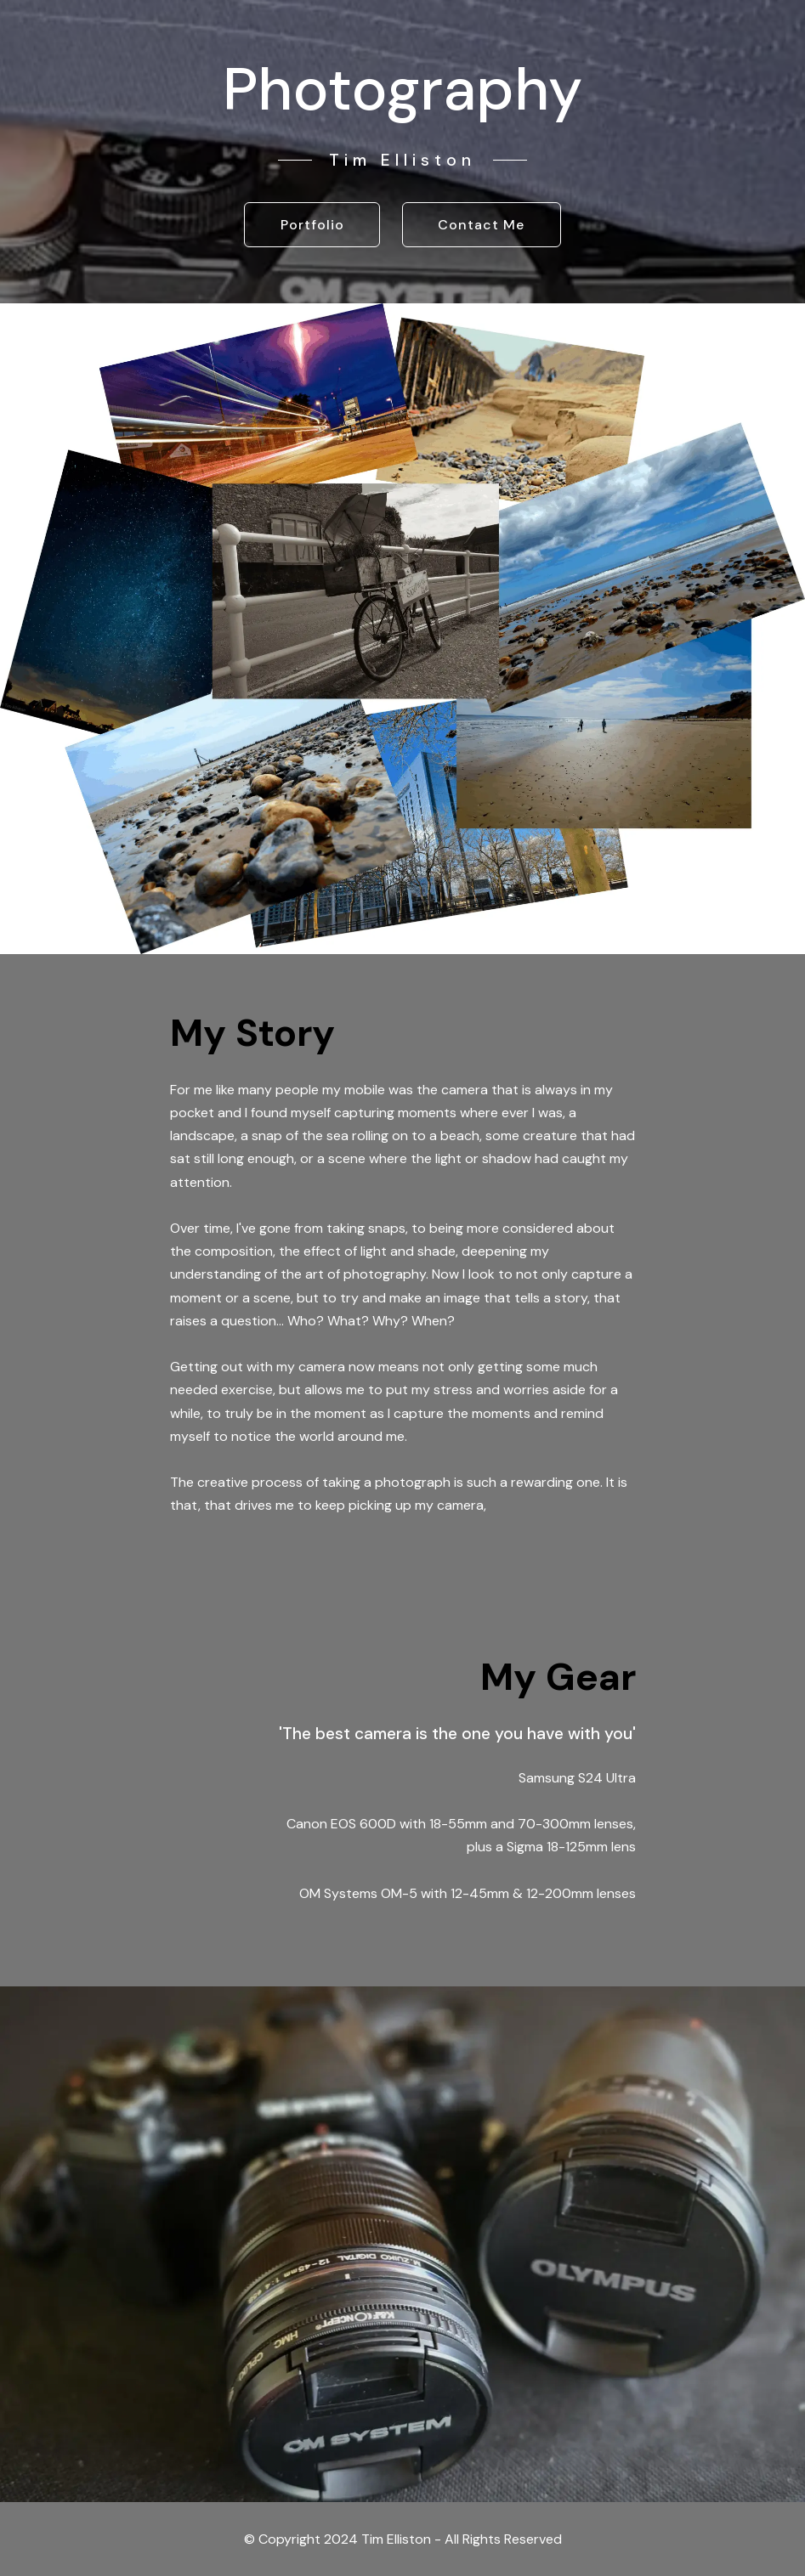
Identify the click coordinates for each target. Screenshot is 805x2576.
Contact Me (481, 225)
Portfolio (312, 225)
